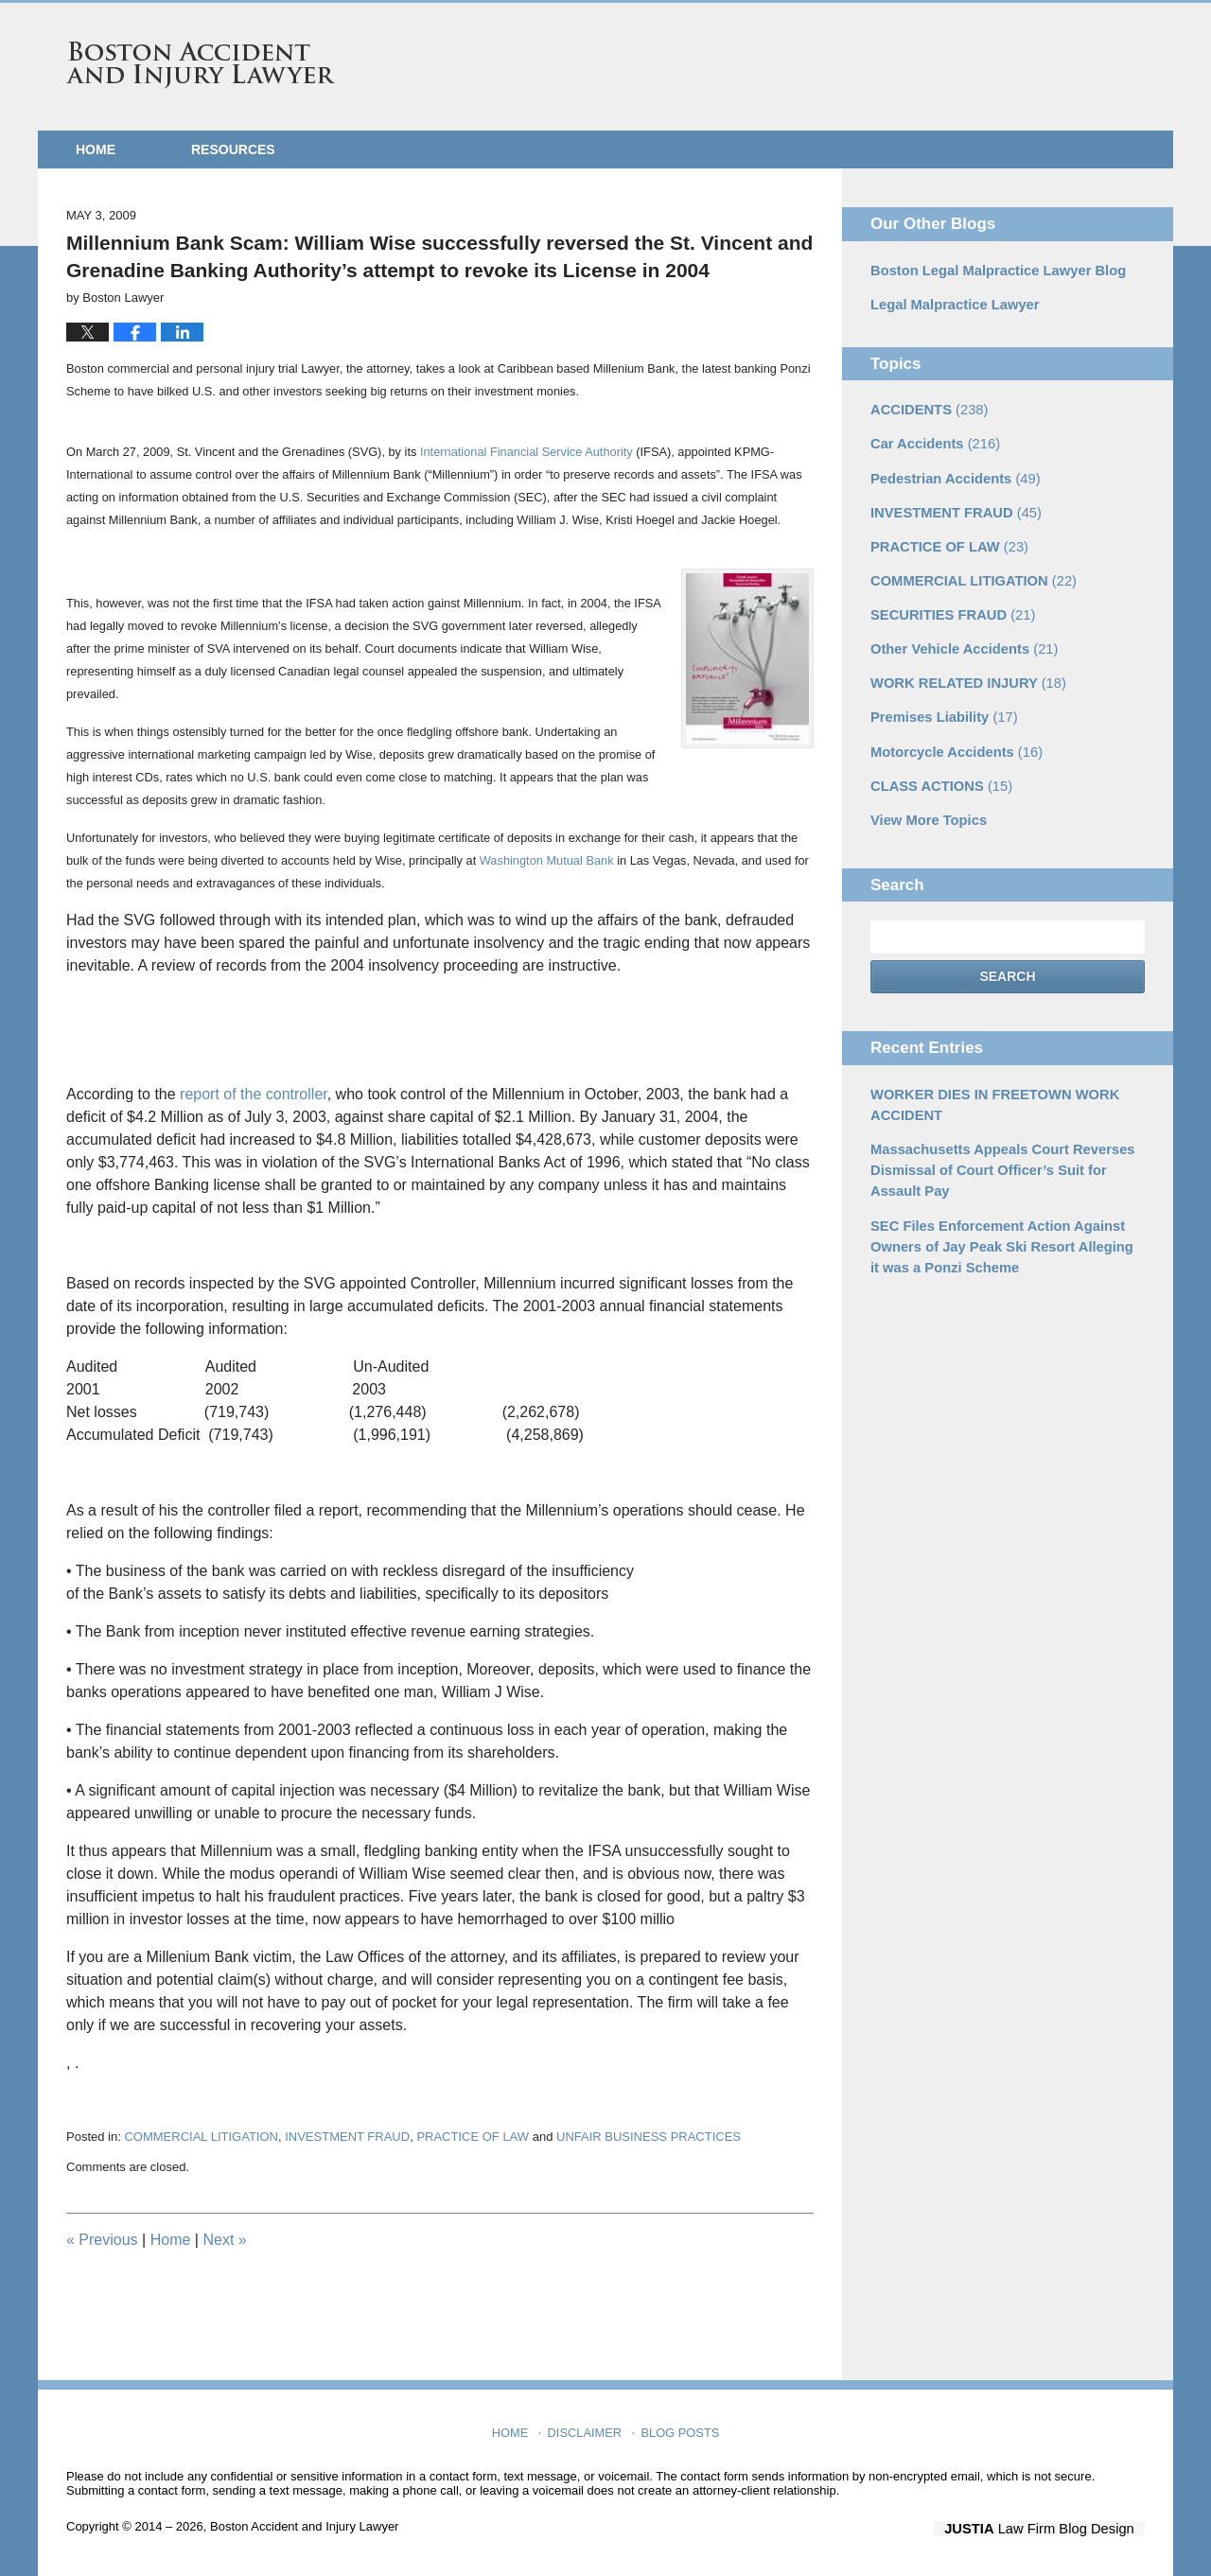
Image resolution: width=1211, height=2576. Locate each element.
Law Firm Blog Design (1054, 2527)
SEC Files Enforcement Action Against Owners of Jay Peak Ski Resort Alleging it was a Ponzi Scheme (1001, 1223)
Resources (233, 149)
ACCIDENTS (926, 406)
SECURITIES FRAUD (948, 605)
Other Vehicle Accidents (959, 638)
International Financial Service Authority (526, 452)
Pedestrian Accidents (951, 473)
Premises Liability (940, 704)
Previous (102, 2240)
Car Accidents (931, 439)
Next (224, 2240)
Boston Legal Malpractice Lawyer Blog (992, 269)
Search (1007, 961)
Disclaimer (587, 2426)
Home (95, 149)
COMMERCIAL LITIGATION (201, 2136)
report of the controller (253, 1094)
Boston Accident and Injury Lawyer (200, 65)
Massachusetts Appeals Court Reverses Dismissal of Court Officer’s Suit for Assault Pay (996, 1150)
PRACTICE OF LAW (472, 2136)
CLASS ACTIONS (938, 771)
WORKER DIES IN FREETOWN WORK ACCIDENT (988, 1087)
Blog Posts (678, 2426)
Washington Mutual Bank (548, 860)
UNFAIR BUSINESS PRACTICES (648, 2136)
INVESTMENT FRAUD (347, 2136)
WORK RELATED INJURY (963, 671)
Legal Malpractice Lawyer (950, 302)
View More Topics (925, 804)
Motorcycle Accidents (952, 737)
